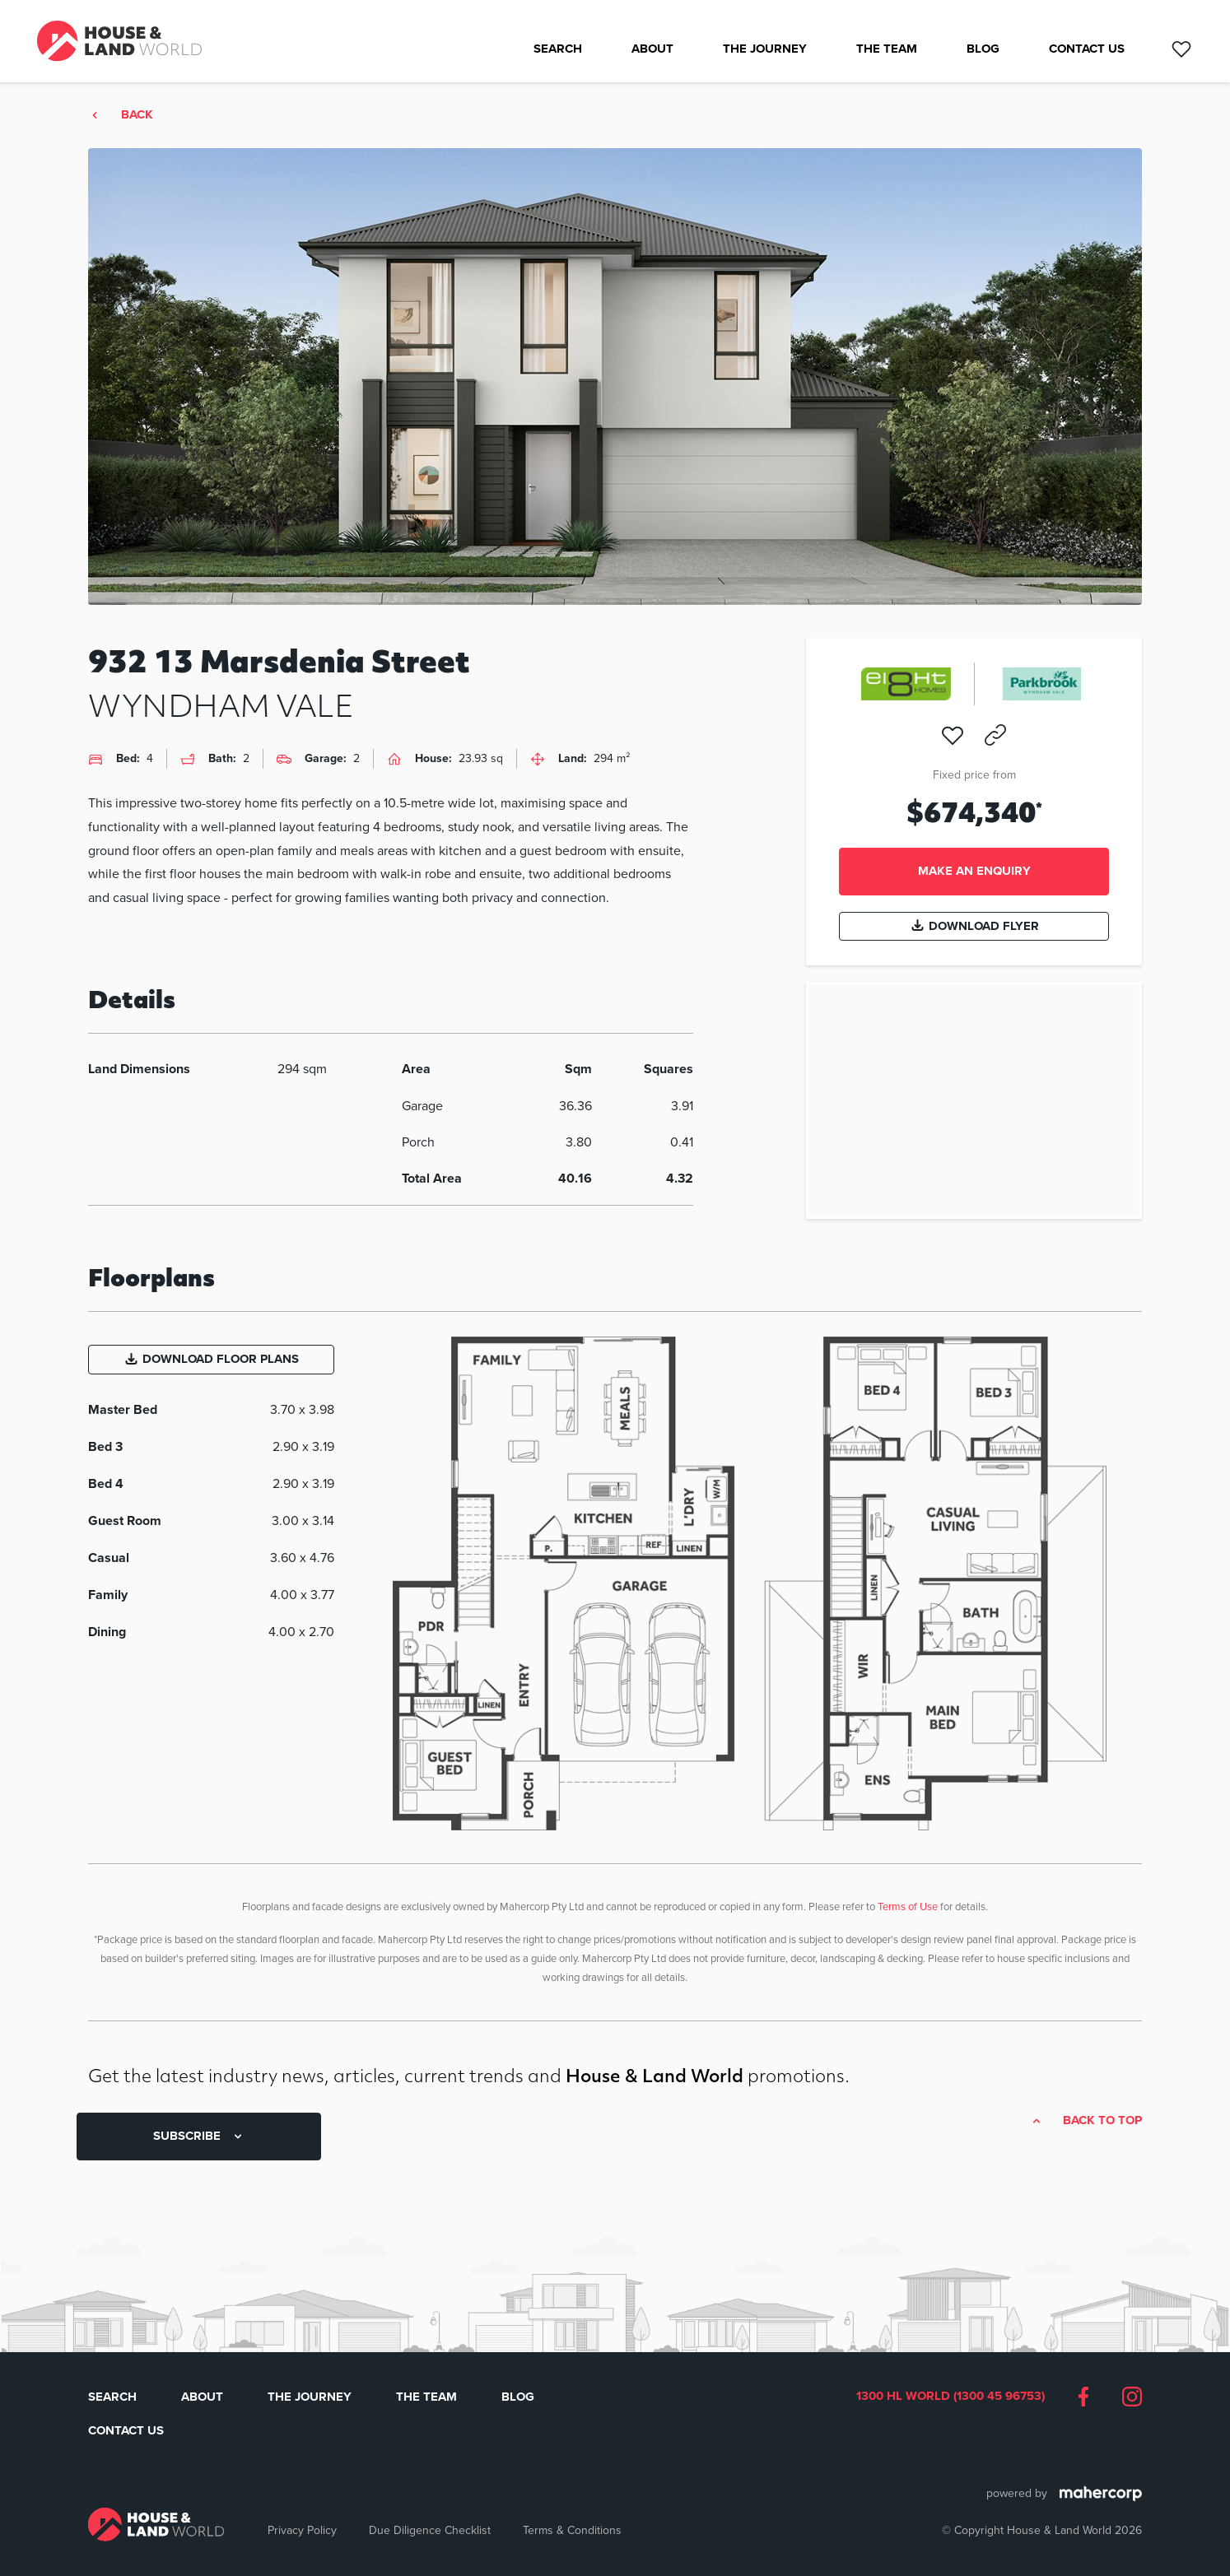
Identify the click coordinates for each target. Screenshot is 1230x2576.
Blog (983, 49)
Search (557, 49)
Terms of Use (908, 1906)
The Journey (765, 49)
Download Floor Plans (211, 1359)
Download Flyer (974, 926)
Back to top (1102, 2121)
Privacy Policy (302, 2530)
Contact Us (1087, 49)
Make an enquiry (974, 871)
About (652, 49)
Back (137, 115)
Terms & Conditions (572, 2530)
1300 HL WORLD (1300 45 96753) (950, 2396)
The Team (886, 49)
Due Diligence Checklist (430, 2530)
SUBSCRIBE (199, 2136)
